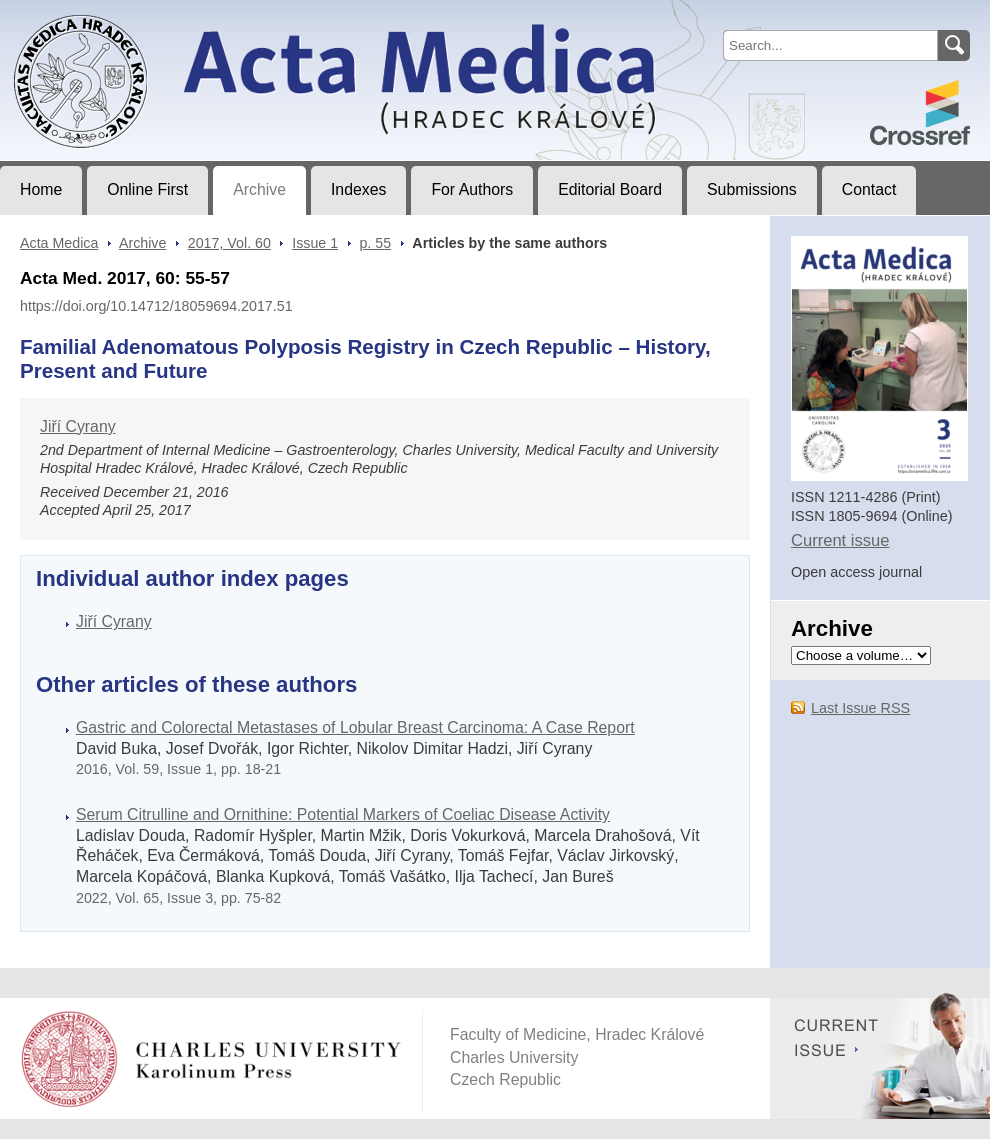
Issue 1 (315, 243)
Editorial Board (610, 189)
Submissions (752, 189)
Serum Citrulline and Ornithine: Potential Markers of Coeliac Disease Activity (343, 814)
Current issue (840, 540)
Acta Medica (59, 243)
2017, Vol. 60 (229, 243)
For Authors (472, 189)
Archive (259, 189)
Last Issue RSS (860, 708)
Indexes (358, 189)
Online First (147, 189)
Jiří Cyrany (78, 426)
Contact (869, 189)
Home (41, 189)
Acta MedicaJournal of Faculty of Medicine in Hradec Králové (166, 16)
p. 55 (375, 243)
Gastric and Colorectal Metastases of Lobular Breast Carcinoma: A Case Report (355, 727)
